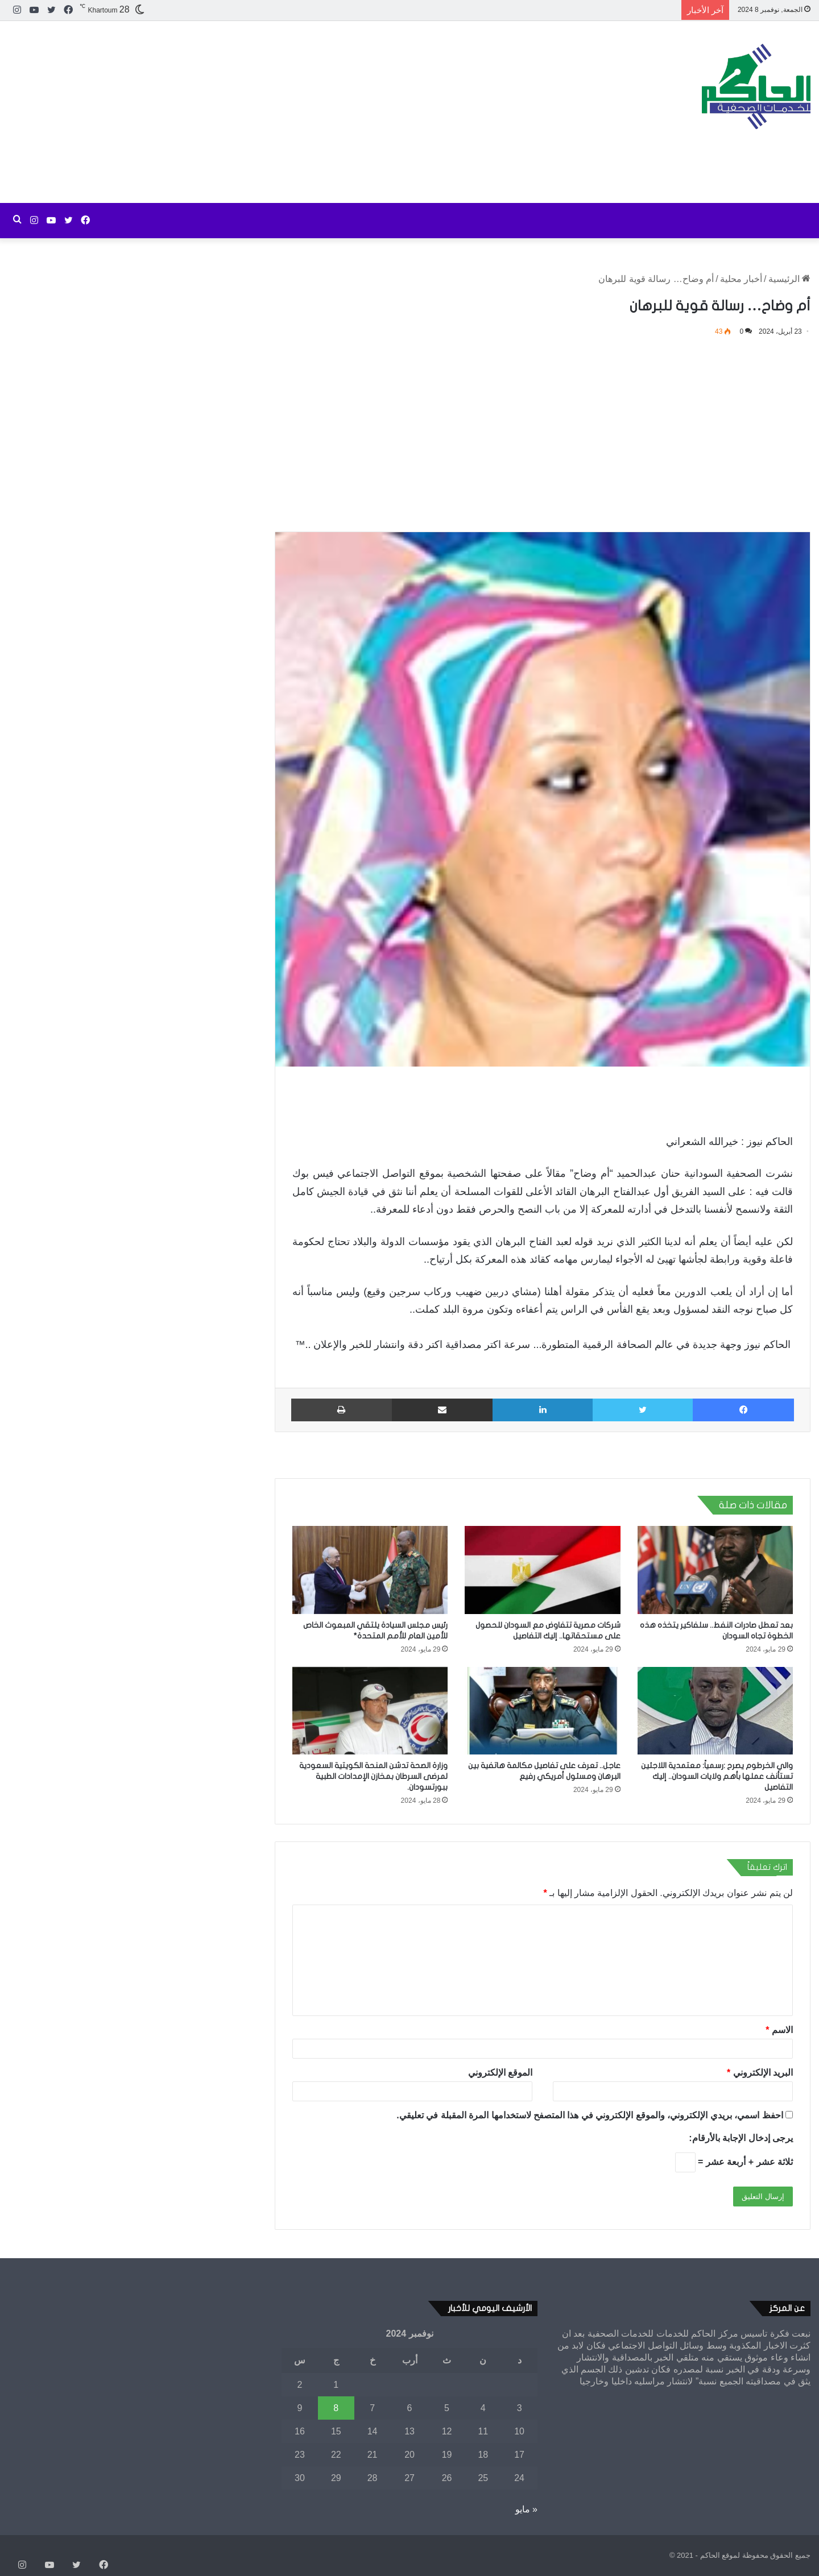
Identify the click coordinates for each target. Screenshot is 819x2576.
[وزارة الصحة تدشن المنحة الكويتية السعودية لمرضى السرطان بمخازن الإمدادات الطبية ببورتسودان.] (370, 1710)
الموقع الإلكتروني (500, 2072)
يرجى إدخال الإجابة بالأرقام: (741, 2138)
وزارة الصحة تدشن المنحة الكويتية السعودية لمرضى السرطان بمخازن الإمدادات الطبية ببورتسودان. (373, 1776)
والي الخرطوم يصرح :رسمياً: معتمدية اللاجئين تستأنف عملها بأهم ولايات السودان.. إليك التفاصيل (717, 1776)
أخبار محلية (741, 279)
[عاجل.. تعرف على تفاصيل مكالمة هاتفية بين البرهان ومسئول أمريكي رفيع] (542, 1710)
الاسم (779, 2030)
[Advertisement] (273, 112)
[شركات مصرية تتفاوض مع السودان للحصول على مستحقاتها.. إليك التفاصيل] (542, 1569)
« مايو (526, 2509)
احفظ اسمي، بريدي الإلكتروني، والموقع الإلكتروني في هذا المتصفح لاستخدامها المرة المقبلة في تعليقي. (589, 2115)
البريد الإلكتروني (760, 2072)
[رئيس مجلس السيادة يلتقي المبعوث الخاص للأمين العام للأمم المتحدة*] (370, 1569)
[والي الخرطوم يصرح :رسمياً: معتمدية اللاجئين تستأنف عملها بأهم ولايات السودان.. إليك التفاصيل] (715, 1710)
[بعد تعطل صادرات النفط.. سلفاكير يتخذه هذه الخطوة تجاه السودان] (715, 1569)
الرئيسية (789, 279)
